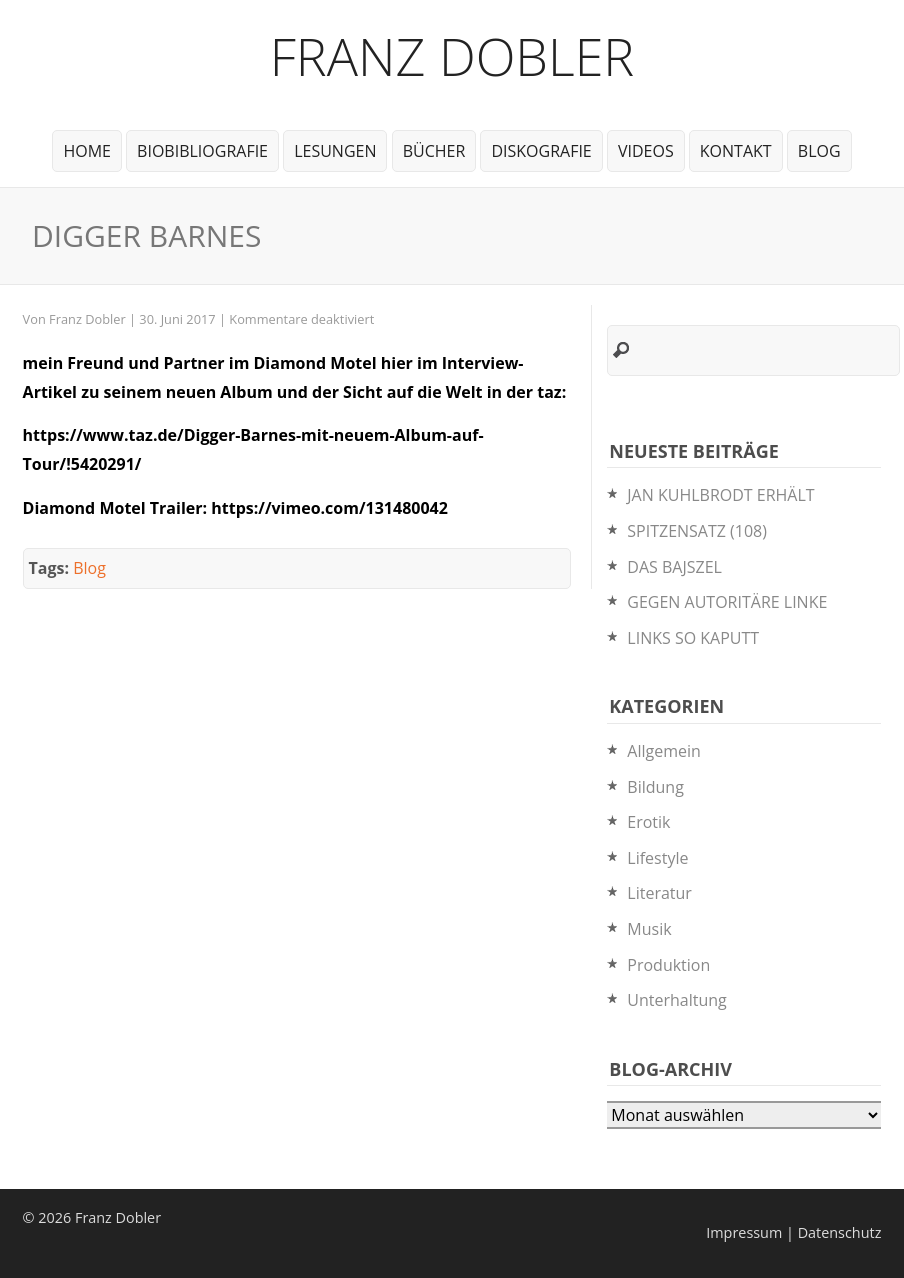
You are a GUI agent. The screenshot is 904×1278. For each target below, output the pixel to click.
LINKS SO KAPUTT (693, 638)
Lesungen (335, 151)
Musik (649, 929)
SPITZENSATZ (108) (697, 531)
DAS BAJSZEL (674, 567)
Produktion (668, 965)
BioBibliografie (202, 151)
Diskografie (541, 151)
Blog (819, 151)
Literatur (659, 893)
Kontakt (736, 151)
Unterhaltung (676, 1000)
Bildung (655, 787)
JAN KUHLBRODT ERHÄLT (720, 495)
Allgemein (664, 751)
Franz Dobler (452, 55)
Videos (646, 151)
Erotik (648, 822)
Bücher (434, 151)
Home (87, 151)
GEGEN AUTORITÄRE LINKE (727, 602)
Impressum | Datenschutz (793, 1232)
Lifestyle (657, 858)
